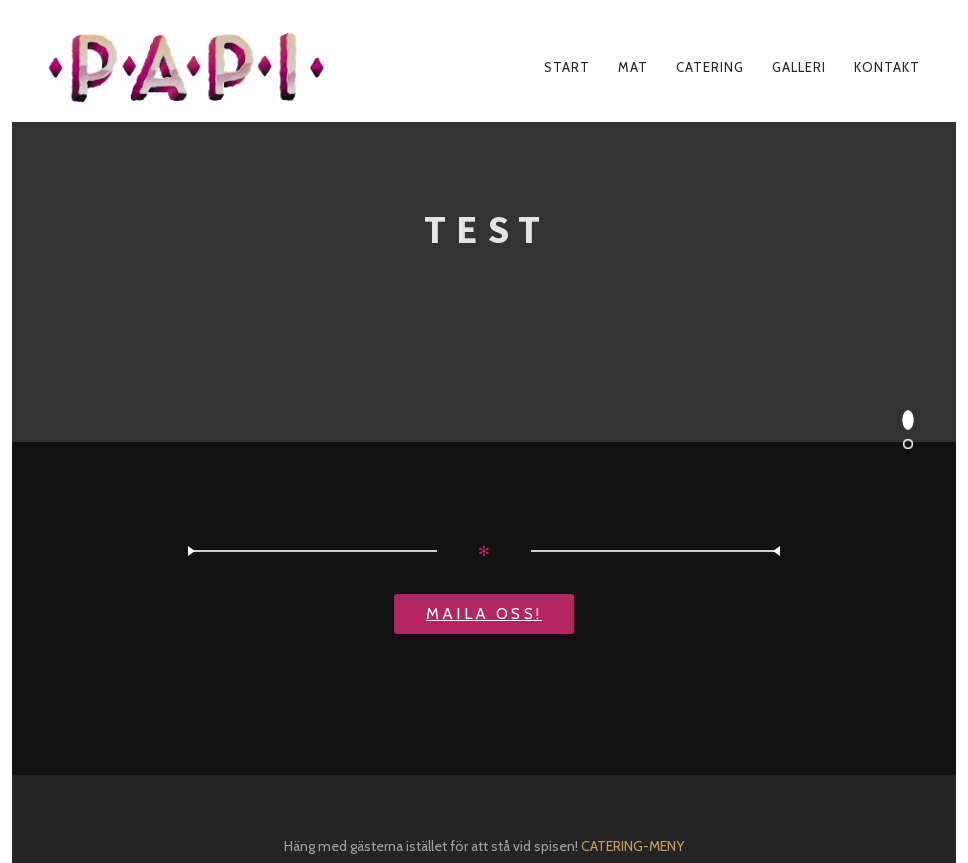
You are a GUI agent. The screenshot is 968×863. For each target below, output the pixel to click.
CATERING (710, 67)
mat (633, 67)
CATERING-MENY (632, 846)
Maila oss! (484, 613)
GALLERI (799, 67)
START (567, 67)
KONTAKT (887, 67)
